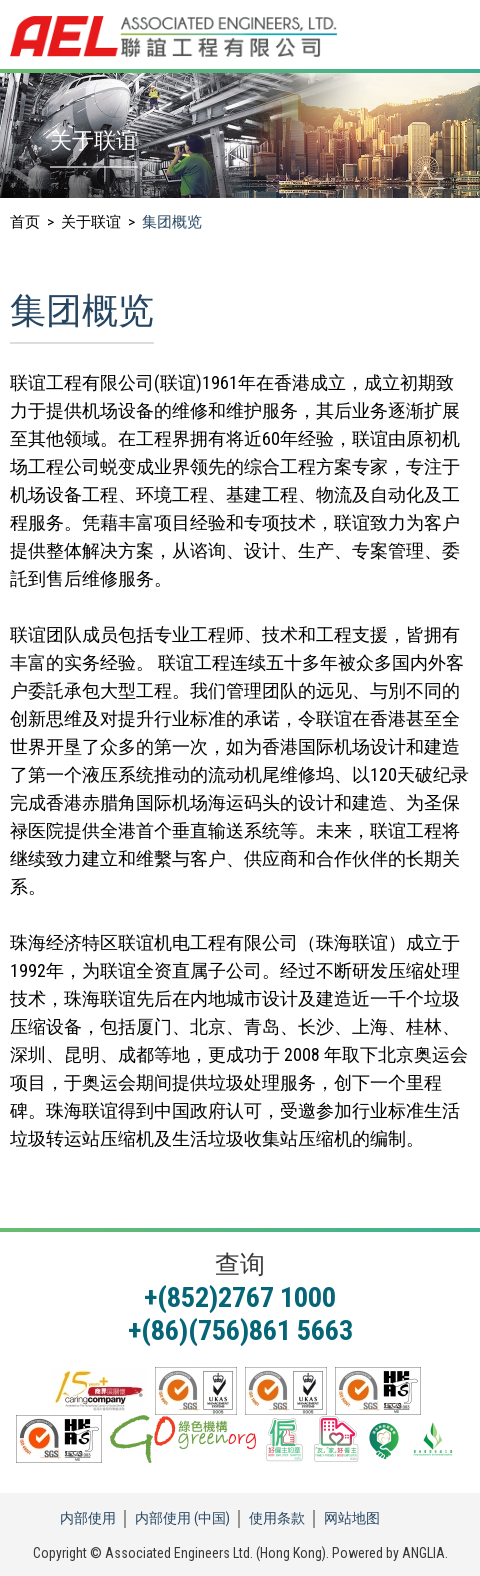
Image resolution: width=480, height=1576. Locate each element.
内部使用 (88, 1518)
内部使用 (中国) (182, 1518)
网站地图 (352, 1518)
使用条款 (277, 1518)
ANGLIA (423, 1553)
